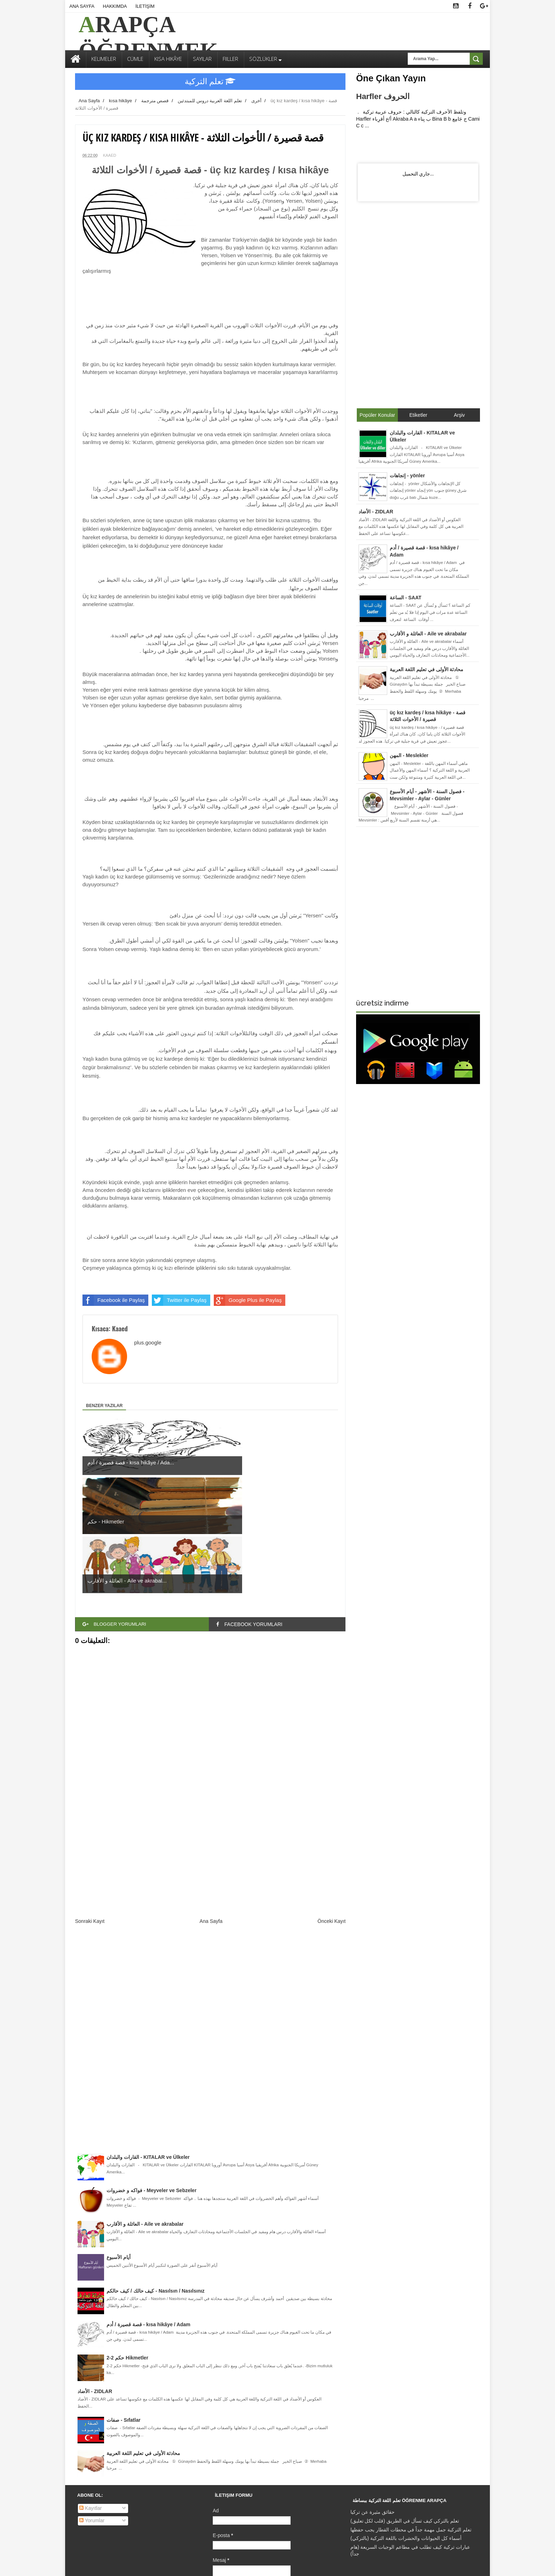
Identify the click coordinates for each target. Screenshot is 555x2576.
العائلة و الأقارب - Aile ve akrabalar (145, 2106)
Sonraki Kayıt (89, 1803)
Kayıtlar (90, 2390)
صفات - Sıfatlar (124, 2302)
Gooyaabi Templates (234, 2565)
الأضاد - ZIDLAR (95, 2273)
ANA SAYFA (82, 6)
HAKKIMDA (115, 6)
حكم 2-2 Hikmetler (127, 2239)
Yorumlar (91, 2402)
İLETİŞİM (144, 6)
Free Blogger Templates (167, 2565)
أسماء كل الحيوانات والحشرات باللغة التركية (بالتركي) (406, 2420)
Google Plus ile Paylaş (248, 1300)
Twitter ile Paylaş (179, 1300)
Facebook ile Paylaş (113, 1300)
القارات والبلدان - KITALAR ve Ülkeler (148, 2039)
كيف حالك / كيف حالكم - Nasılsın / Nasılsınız (156, 2173)
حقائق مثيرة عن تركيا (372, 2394)
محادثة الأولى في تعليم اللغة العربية (143, 2335)
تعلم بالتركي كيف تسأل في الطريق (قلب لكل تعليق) (404, 2402)
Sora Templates (124, 2565)
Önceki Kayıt (331, 1803)
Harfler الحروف (383, 96)
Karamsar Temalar (304, 2565)
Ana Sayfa (211, 1803)
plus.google (147, 1342)
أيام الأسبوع (119, 2139)
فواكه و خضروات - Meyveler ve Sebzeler (151, 2072)
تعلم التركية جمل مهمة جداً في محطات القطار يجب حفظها (410, 2411)
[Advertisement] (210, 1740)
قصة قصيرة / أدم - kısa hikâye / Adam (148, 2206)
